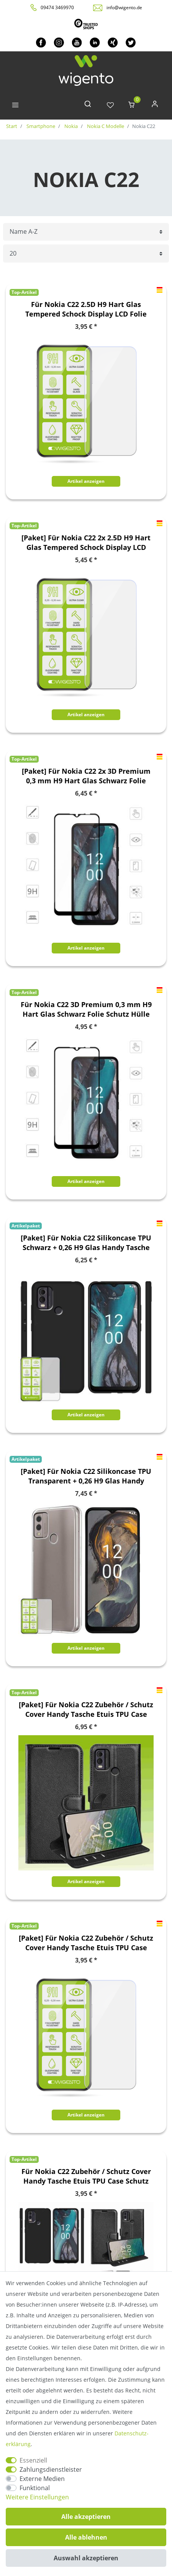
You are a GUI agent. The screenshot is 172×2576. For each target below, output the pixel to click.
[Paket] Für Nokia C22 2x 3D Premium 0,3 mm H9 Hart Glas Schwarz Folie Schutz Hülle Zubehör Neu (86, 776)
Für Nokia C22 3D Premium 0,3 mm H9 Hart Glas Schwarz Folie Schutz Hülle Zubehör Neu (86, 1009)
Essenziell (33, 2460)
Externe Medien (42, 2478)
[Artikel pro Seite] (86, 253)
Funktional (35, 2488)
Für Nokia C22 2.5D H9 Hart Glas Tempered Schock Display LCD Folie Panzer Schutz (86, 309)
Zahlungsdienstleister (51, 2469)
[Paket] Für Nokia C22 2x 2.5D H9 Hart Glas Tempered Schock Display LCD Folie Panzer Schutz (86, 542)
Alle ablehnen (86, 2537)
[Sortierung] (86, 232)
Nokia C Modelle (105, 126)
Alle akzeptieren (86, 2516)
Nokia (70, 126)
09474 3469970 (57, 7)
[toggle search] (88, 105)
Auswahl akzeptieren (86, 2558)
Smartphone (40, 126)
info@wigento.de (124, 7)
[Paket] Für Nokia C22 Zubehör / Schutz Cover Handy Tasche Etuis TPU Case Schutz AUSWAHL (86, 1709)
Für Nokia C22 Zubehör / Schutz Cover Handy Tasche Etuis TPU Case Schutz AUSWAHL (86, 2176)
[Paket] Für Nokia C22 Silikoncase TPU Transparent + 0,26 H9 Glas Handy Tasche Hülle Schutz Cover (86, 1476)
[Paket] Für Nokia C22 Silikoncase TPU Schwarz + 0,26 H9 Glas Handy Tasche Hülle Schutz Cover (86, 1242)
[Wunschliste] (110, 106)
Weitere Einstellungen (37, 2497)
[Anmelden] (155, 105)
